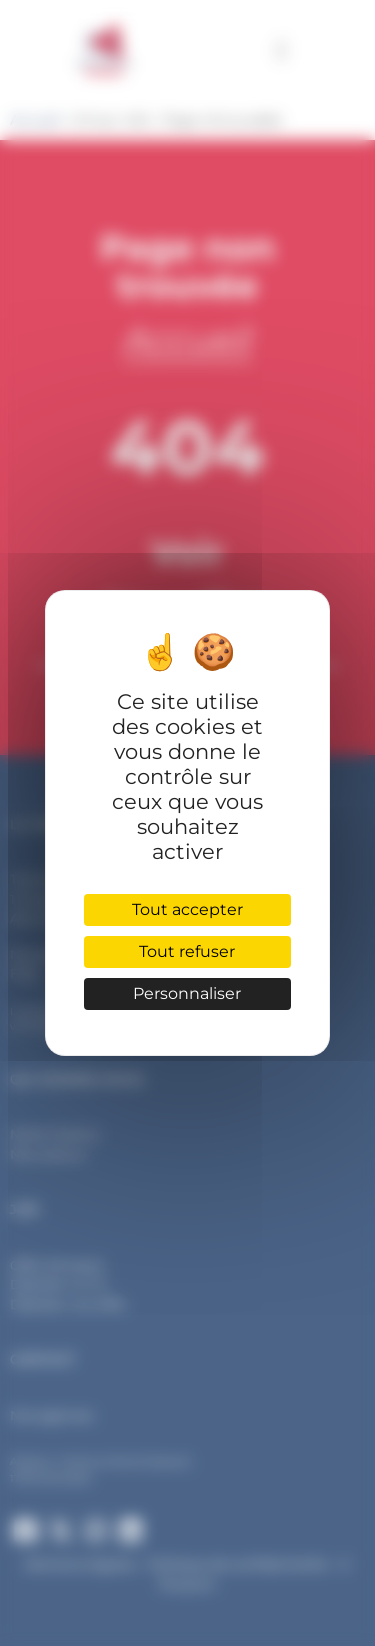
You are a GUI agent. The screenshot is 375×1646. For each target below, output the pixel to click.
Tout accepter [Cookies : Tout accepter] (187, 909)
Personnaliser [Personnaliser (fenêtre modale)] (187, 993)
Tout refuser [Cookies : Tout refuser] (187, 951)
